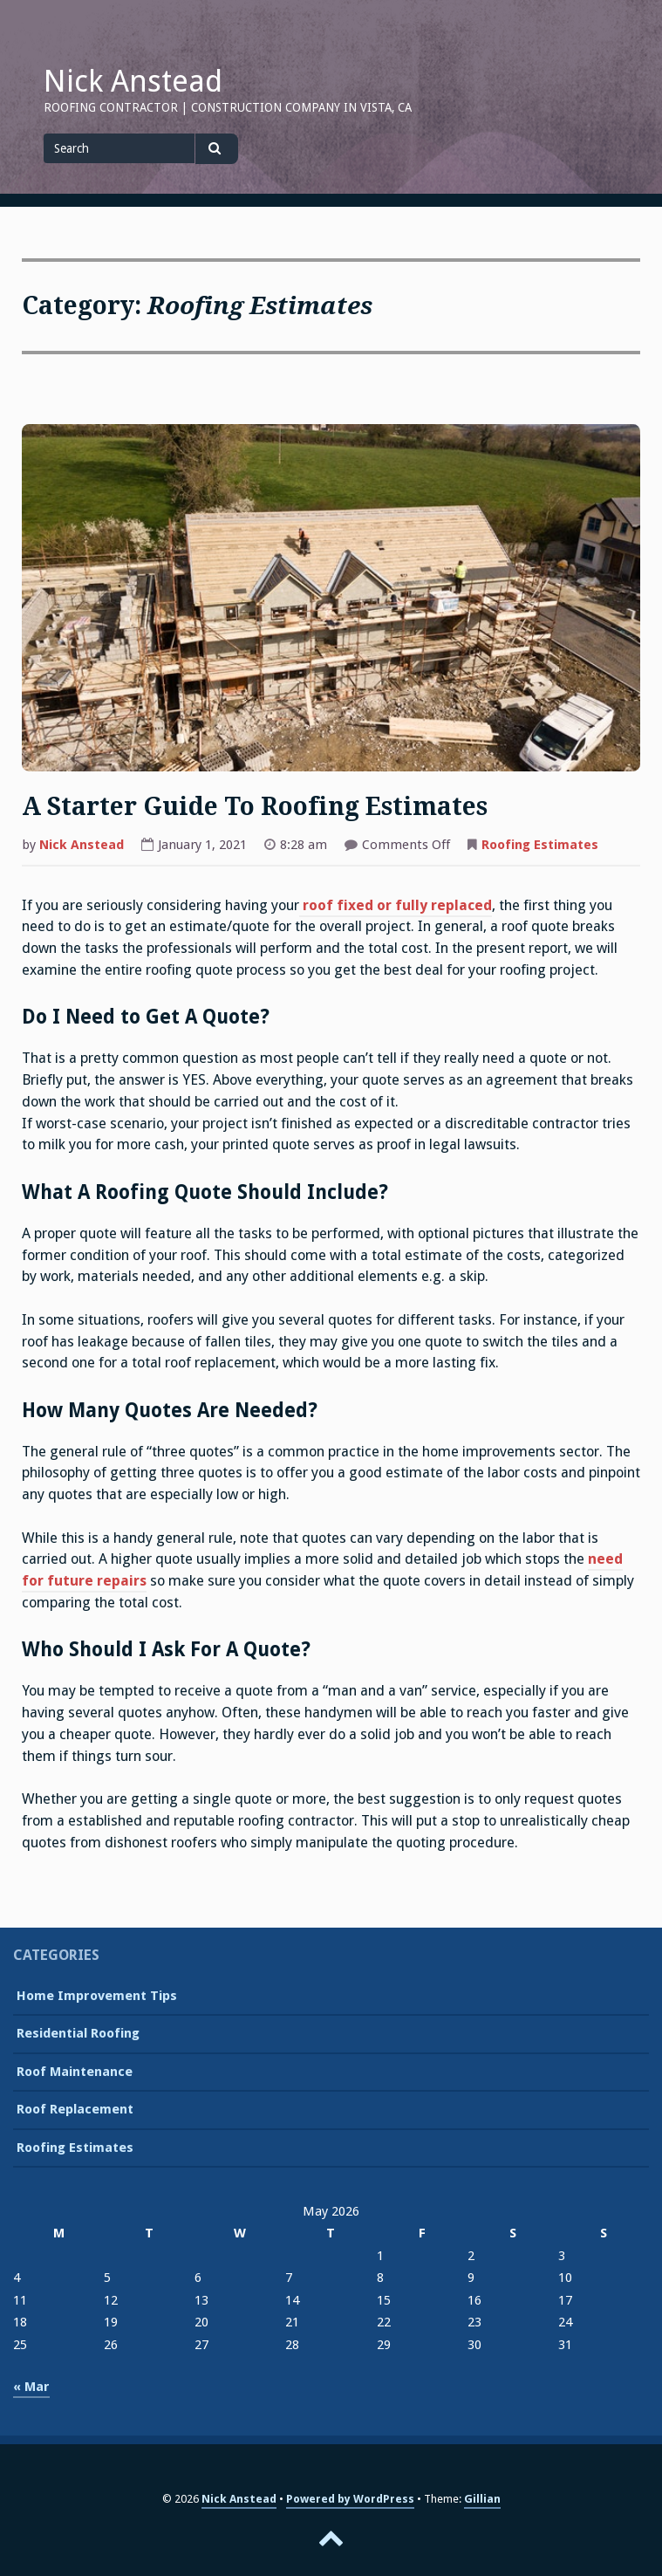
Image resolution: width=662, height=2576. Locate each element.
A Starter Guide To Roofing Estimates (255, 806)
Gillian (482, 2498)
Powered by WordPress (350, 2498)
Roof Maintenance (75, 2071)
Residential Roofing (78, 2033)
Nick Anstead (133, 81)
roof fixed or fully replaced (395, 905)
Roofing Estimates (539, 845)
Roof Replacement (75, 2109)
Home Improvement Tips (97, 1996)
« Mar (31, 2386)
